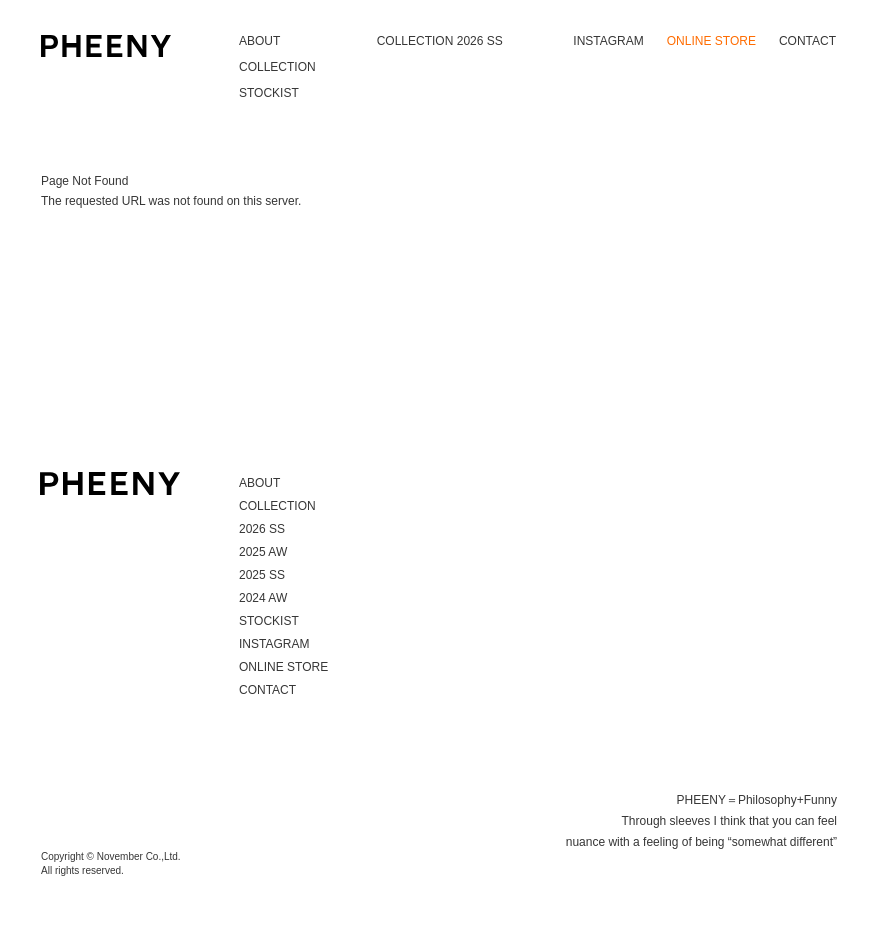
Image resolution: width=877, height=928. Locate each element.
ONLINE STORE (711, 41)
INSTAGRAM (608, 41)
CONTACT (807, 41)
